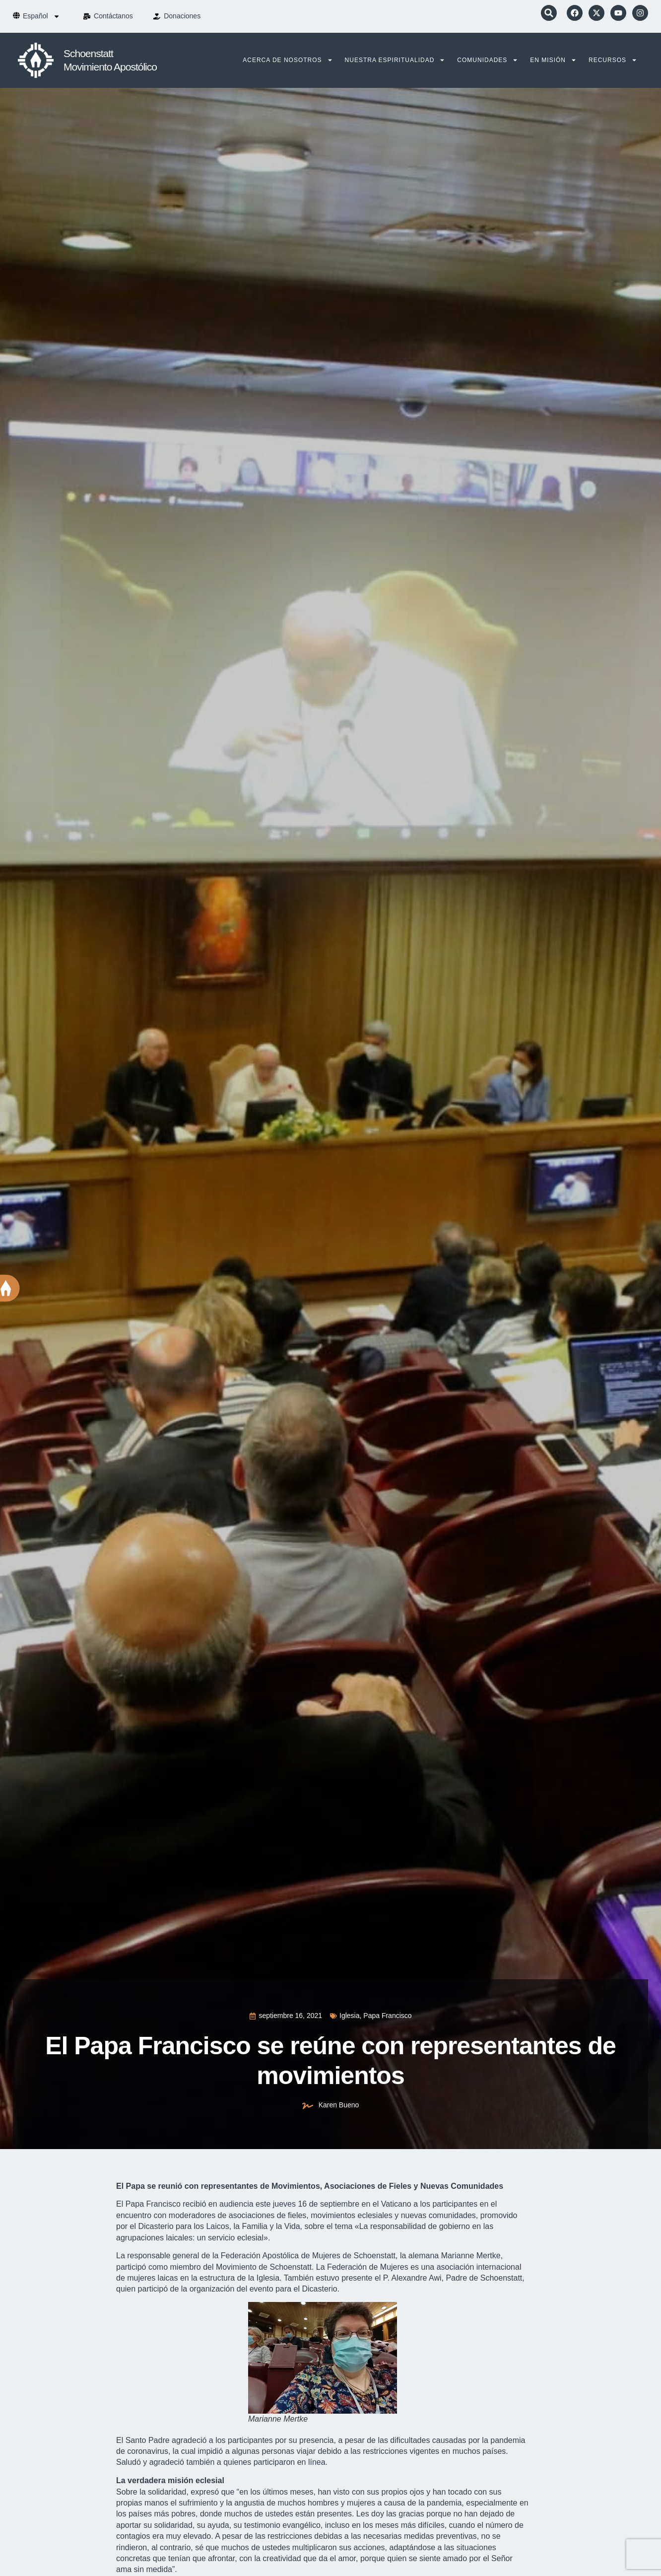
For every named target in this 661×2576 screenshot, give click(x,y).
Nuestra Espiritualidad (395, 60)
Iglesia (349, 2015)
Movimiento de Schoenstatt (264, 2267)
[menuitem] (41, 16)
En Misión (553, 60)
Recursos (613, 60)
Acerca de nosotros (287, 60)
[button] (549, 13)
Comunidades (487, 60)
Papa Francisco (387, 2015)
